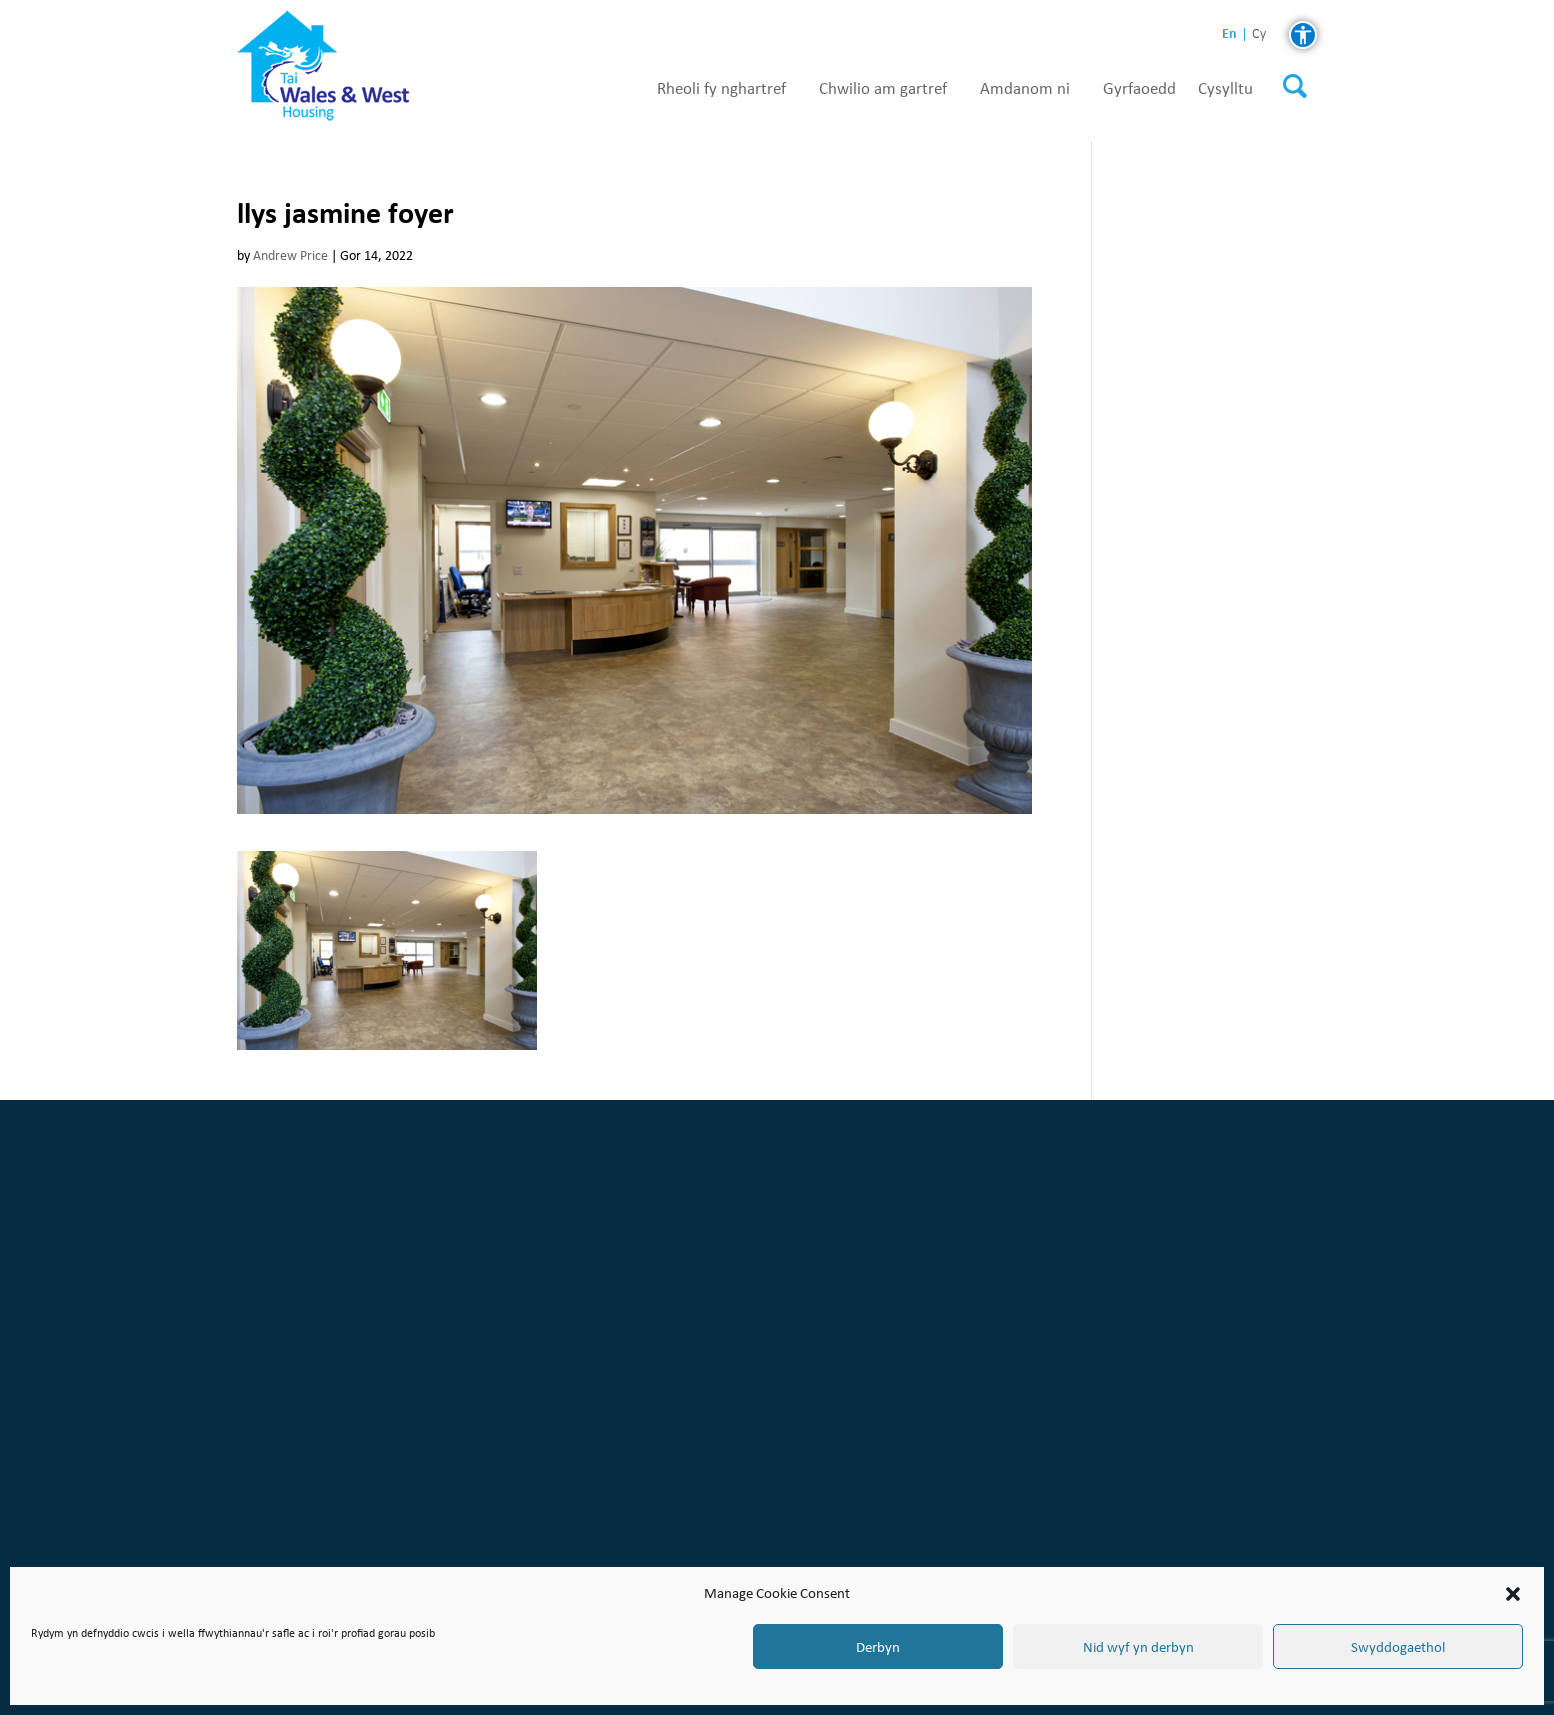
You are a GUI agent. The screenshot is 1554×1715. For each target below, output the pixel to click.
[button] (1513, 1594)
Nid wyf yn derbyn (1138, 1647)
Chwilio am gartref (883, 89)
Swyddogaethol (1398, 1647)
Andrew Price (290, 255)
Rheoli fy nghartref (721, 89)
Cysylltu (1225, 89)
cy (1259, 34)
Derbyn (878, 1647)
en (1229, 33)
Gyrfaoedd (1139, 89)
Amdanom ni (1025, 89)
